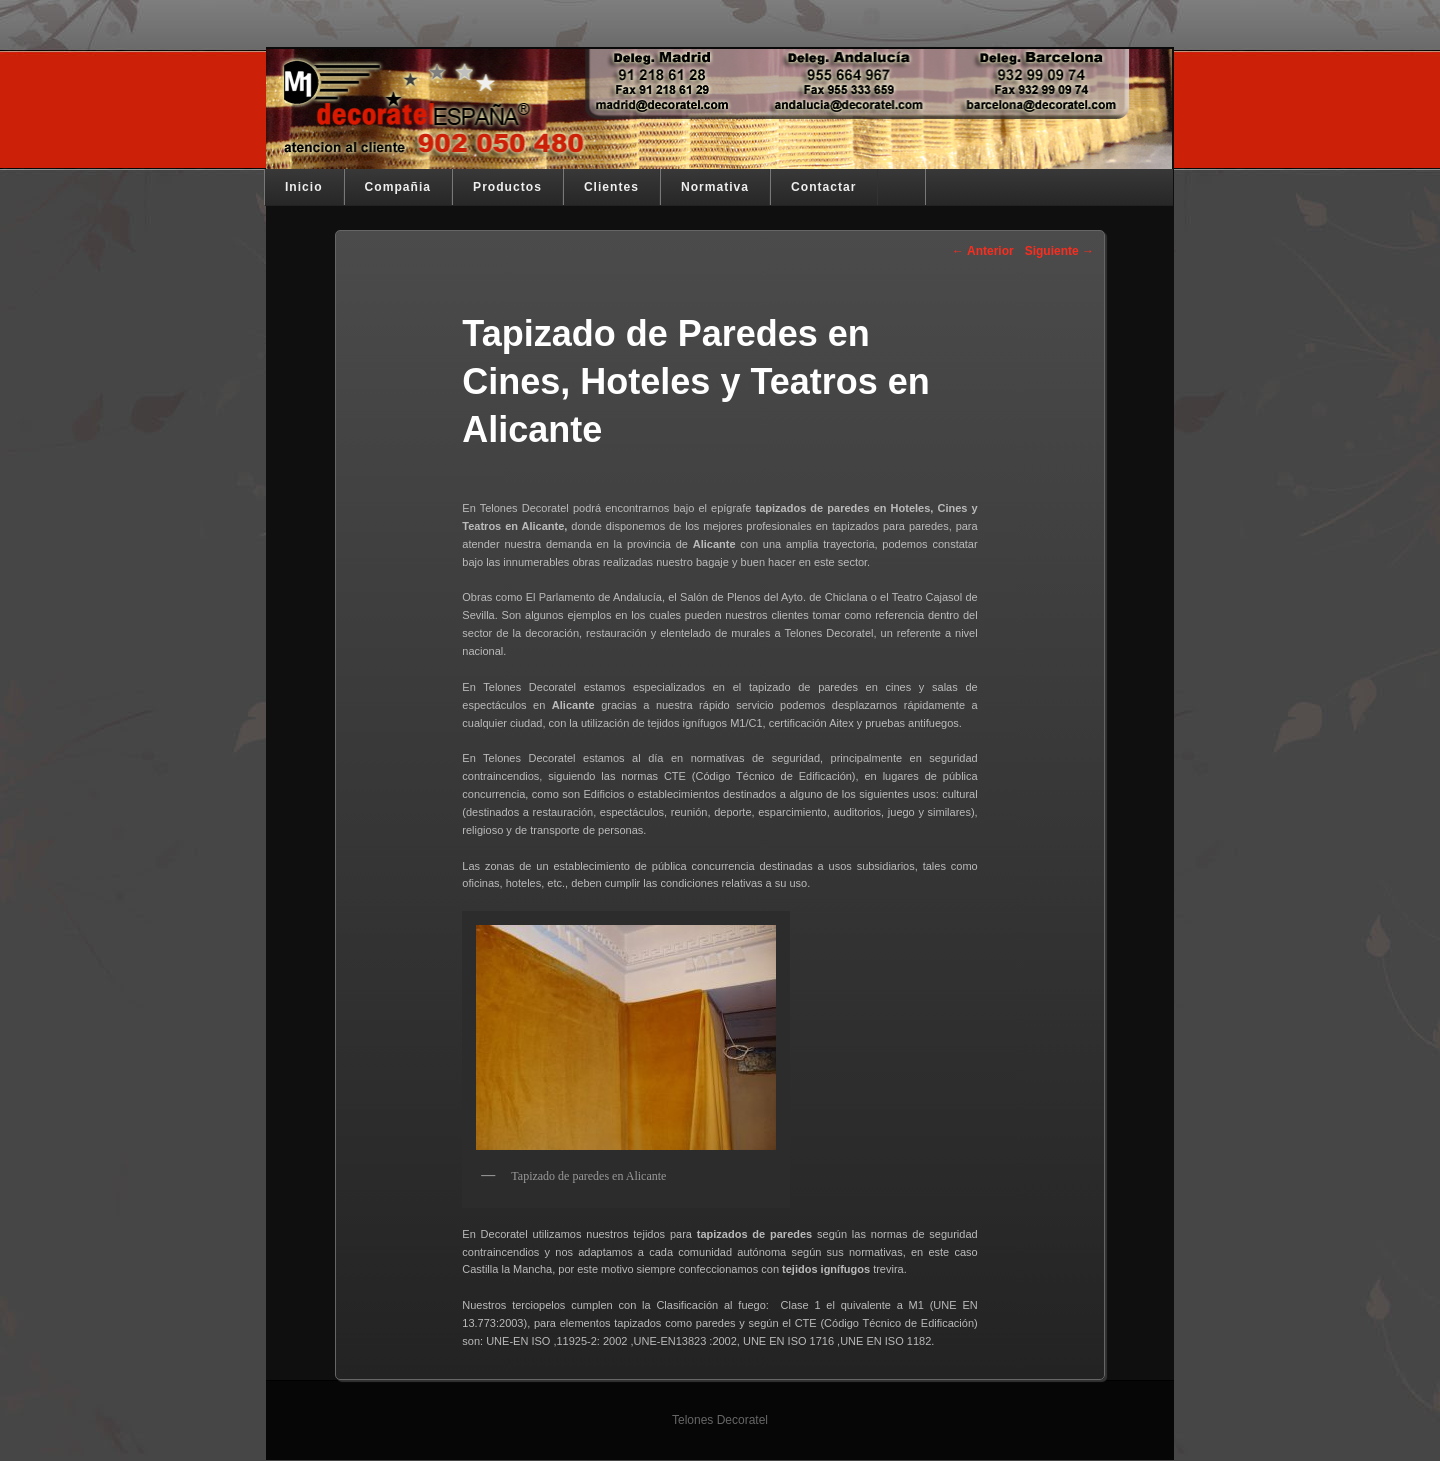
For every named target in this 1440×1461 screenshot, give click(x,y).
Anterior (983, 251)
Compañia (398, 187)
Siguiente (1059, 251)
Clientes (611, 187)
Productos (507, 187)
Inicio (304, 187)
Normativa (715, 187)
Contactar (823, 187)
